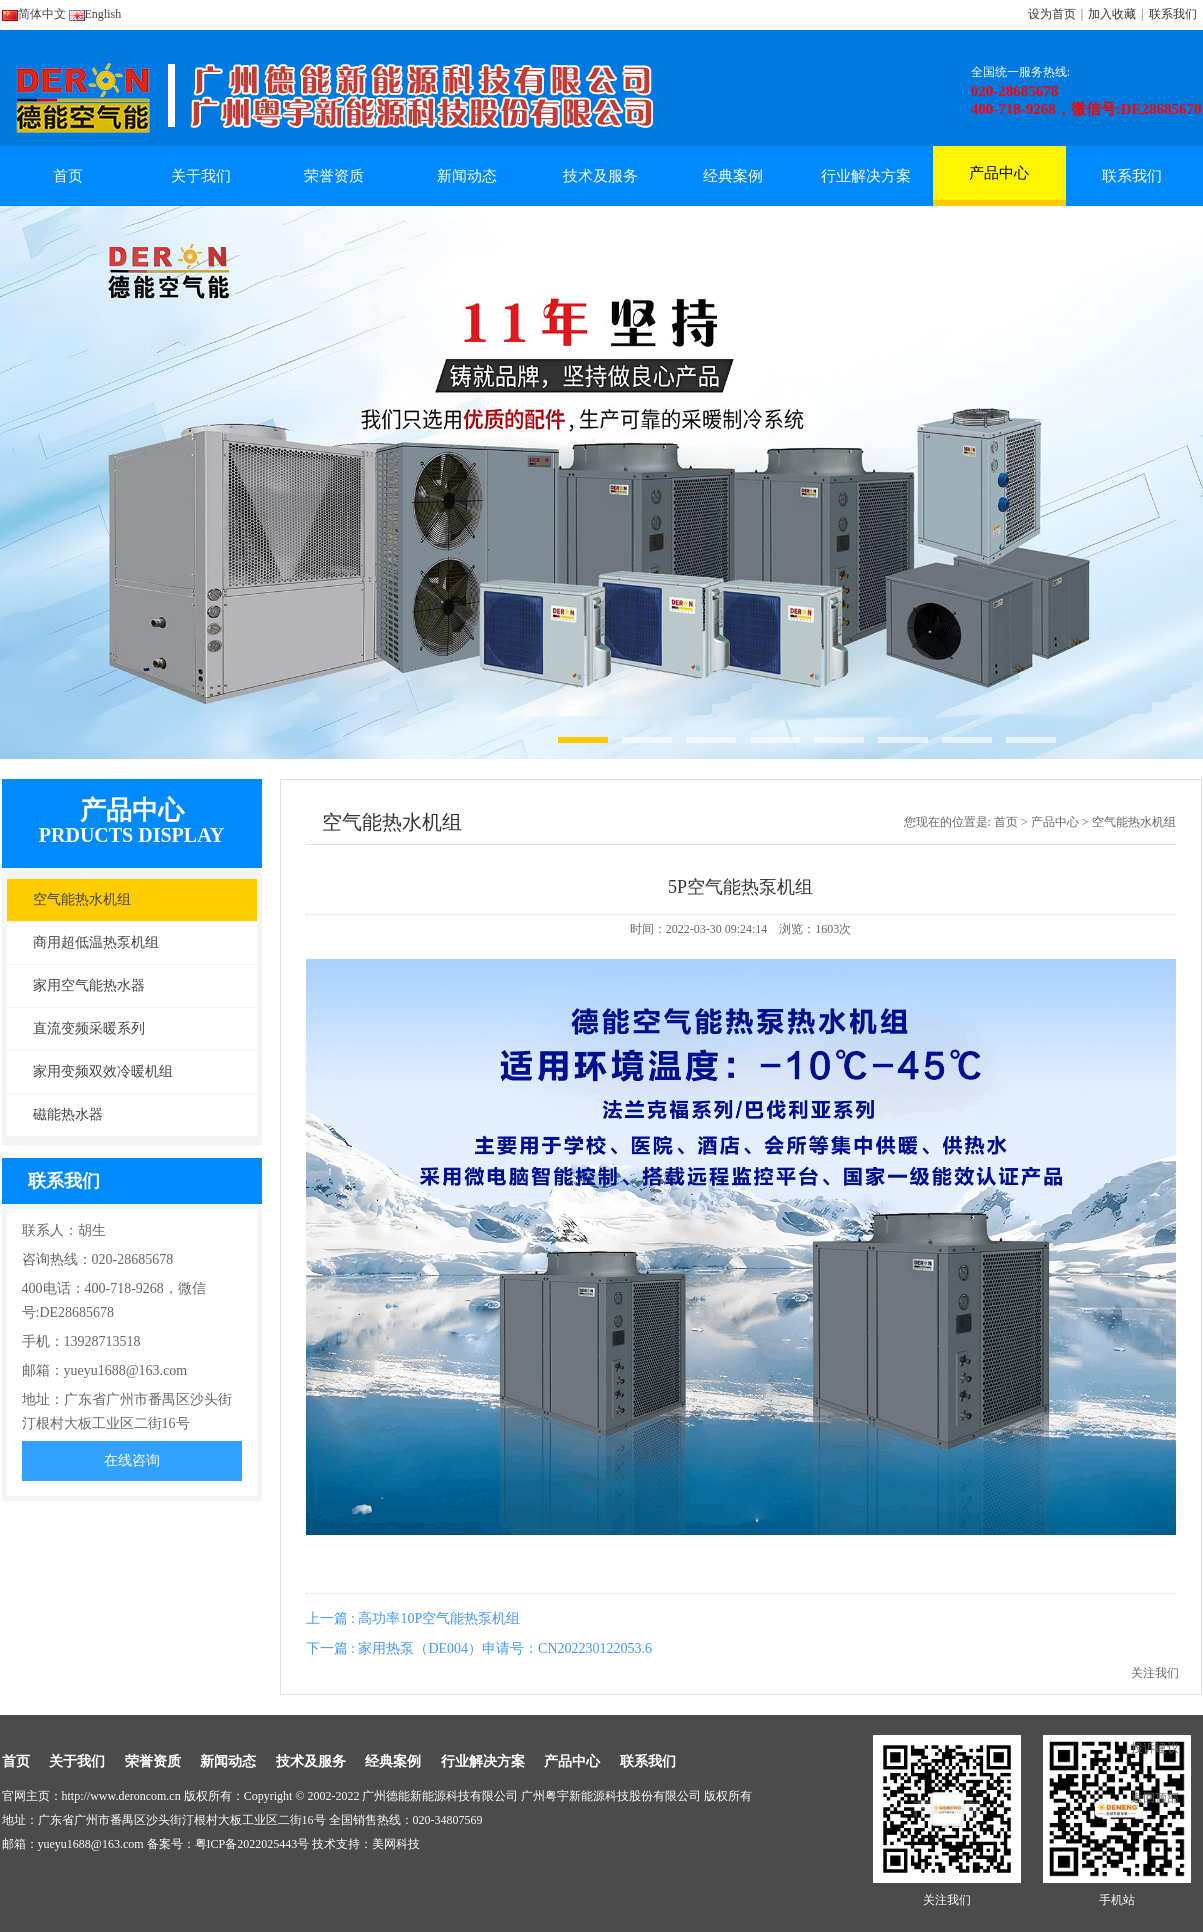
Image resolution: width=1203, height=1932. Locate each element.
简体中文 (34, 14)
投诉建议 (1155, 1748)
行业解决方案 (866, 176)
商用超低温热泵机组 (96, 942)
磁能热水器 (68, 1114)
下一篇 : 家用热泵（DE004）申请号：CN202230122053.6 (479, 1648)
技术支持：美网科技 (366, 1844)
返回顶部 (1155, 1798)
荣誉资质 (334, 176)
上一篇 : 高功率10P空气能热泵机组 (413, 1618)
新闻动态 (467, 176)
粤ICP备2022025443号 (252, 1844)
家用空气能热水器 (89, 985)
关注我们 (1155, 1673)
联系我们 (1173, 14)
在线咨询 (132, 1460)
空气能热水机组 (82, 899)
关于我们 (201, 176)
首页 (68, 176)
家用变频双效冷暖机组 (103, 1071)
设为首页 (1052, 14)
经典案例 (733, 176)
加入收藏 (1112, 14)
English (95, 14)
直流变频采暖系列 (89, 1028)
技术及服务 (600, 176)
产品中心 (999, 182)
